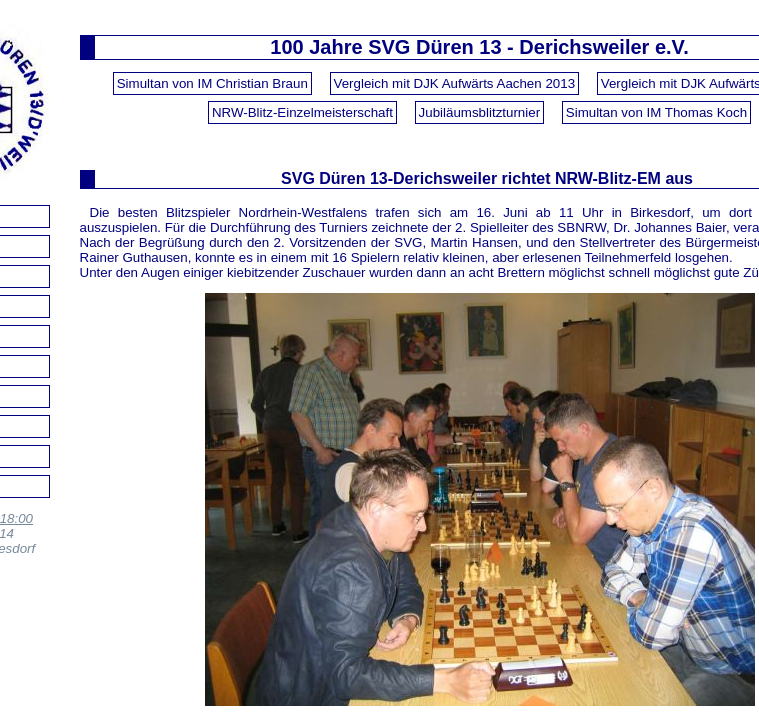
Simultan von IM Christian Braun (212, 83)
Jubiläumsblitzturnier (479, 112)
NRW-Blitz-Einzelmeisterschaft (302, 112)
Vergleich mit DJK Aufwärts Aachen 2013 (455, 83)
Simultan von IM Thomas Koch (656, 112)
